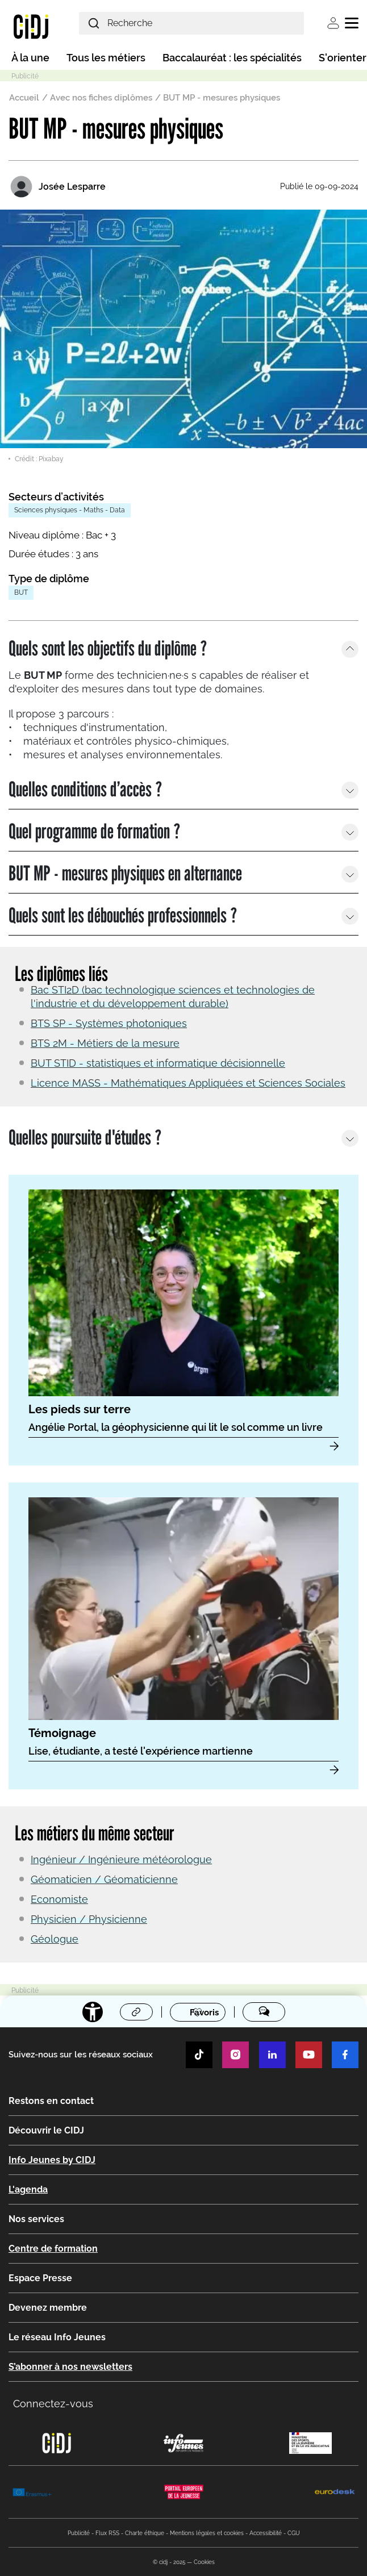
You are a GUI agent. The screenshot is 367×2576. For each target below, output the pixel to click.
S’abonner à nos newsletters (70, 2366)
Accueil (24, 98)
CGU (293, 2533)
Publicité (79, 2533)
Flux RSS (107, 2533)
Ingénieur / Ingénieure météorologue (121, 1859)
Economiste (59, 1899)
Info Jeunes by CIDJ (52, 2160)
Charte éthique (144, 2533)
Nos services (36, 2219)
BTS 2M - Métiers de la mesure (105, 1043)
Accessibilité (265, 2533)
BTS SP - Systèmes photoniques (109, 1023)
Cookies (204, 2562)
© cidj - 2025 (169, 2562)
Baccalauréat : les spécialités (232, 58)
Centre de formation (53, 2248)
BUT (21, 592)
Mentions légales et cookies (207, 2533)
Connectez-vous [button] (53, 2404)
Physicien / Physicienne (89, 1919)
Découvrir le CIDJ (46, 2130)
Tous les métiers (105, 58)
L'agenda (28, 2189)
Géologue (54, 1939)
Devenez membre (48, 2307)
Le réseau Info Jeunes (57, 2337)
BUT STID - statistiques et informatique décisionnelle (158, 1063)
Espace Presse (40, 2278)
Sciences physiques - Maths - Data (69, 510)
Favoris (204, 2012)
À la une (30, 58)
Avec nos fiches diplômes (101, 98)
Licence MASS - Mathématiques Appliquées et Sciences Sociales (188, 1083)
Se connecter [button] (333, 23)
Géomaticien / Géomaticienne (104, 1879)
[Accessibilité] (92, 2012)
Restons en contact (51, 2100)
